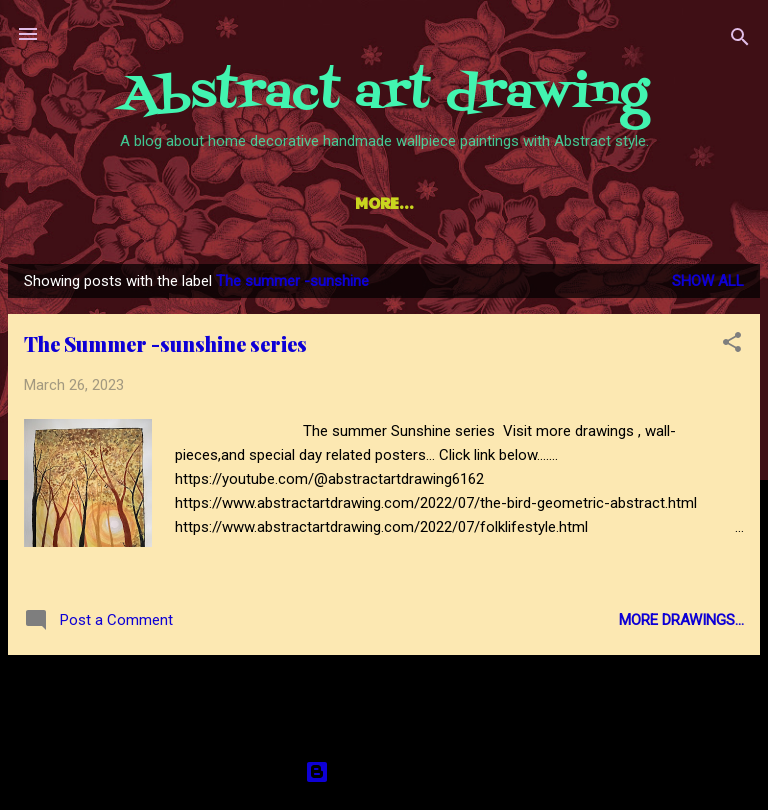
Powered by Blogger (384, 772)
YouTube (214, 202)
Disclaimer (496, 202)
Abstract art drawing (384, 94)
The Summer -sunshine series (165, 347)
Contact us (626, 202)
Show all (708, 285)
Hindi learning (351, 202)
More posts (384, 698)
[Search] (740, 40)
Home (118, 202)
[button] (732, 349)
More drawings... (681, 624)
